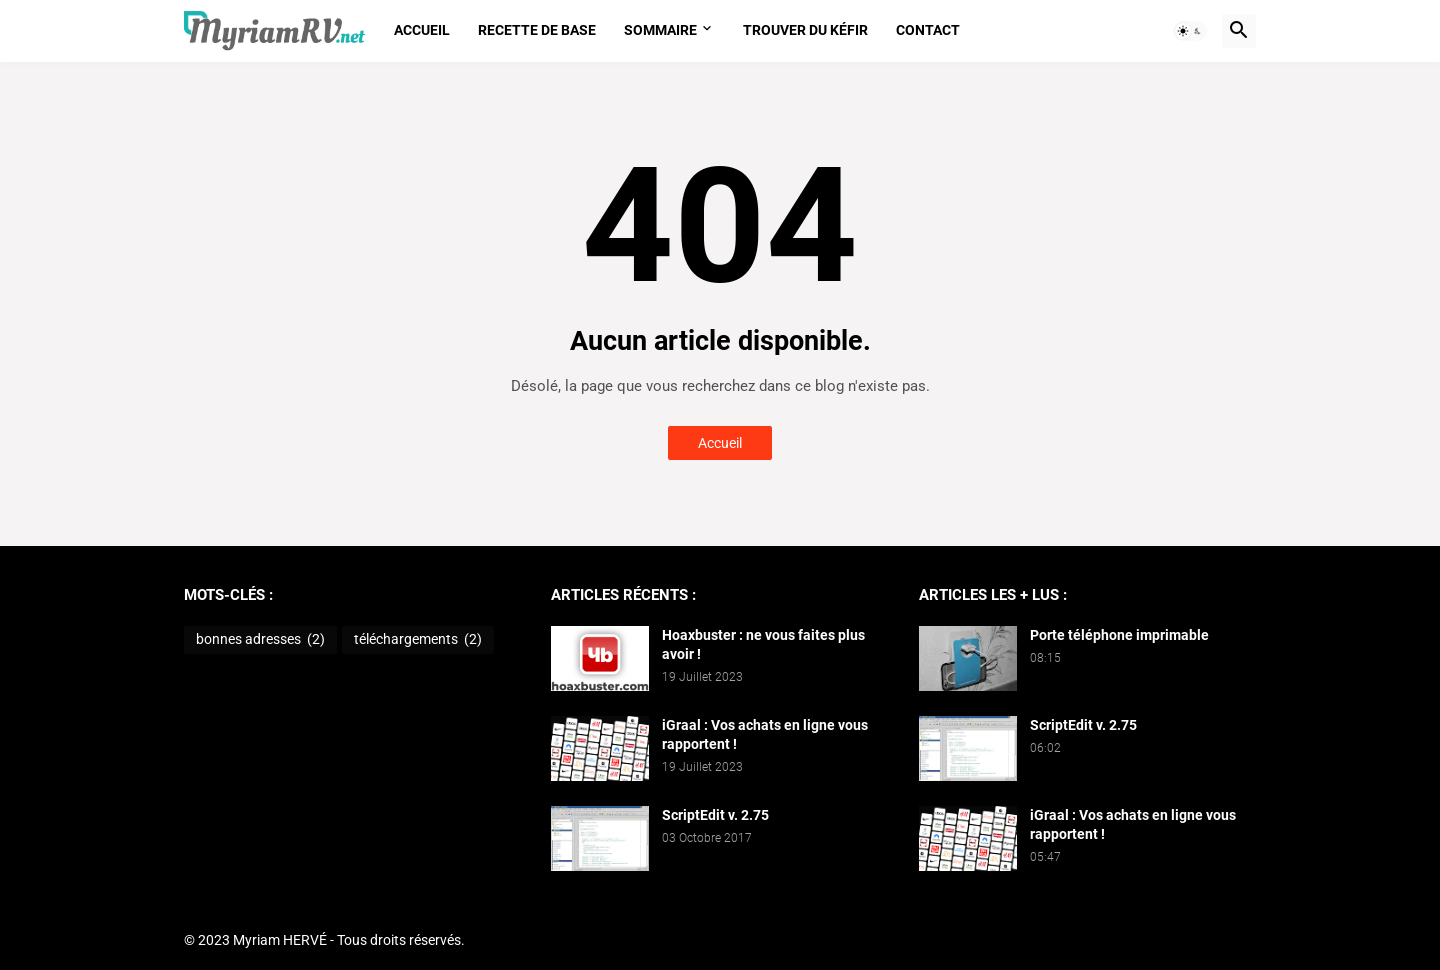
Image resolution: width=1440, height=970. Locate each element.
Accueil (422, 30)
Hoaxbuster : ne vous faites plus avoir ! (763, 644)
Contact (928, 30)
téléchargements (418, 640)
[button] (1190, 31)
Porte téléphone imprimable (1119, 635)
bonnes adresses (260, 640)
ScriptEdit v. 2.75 (715, 815)
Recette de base (537, 30)
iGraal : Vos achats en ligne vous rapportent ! (765, 734)
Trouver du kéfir (805, 30)
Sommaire (660, 30)
